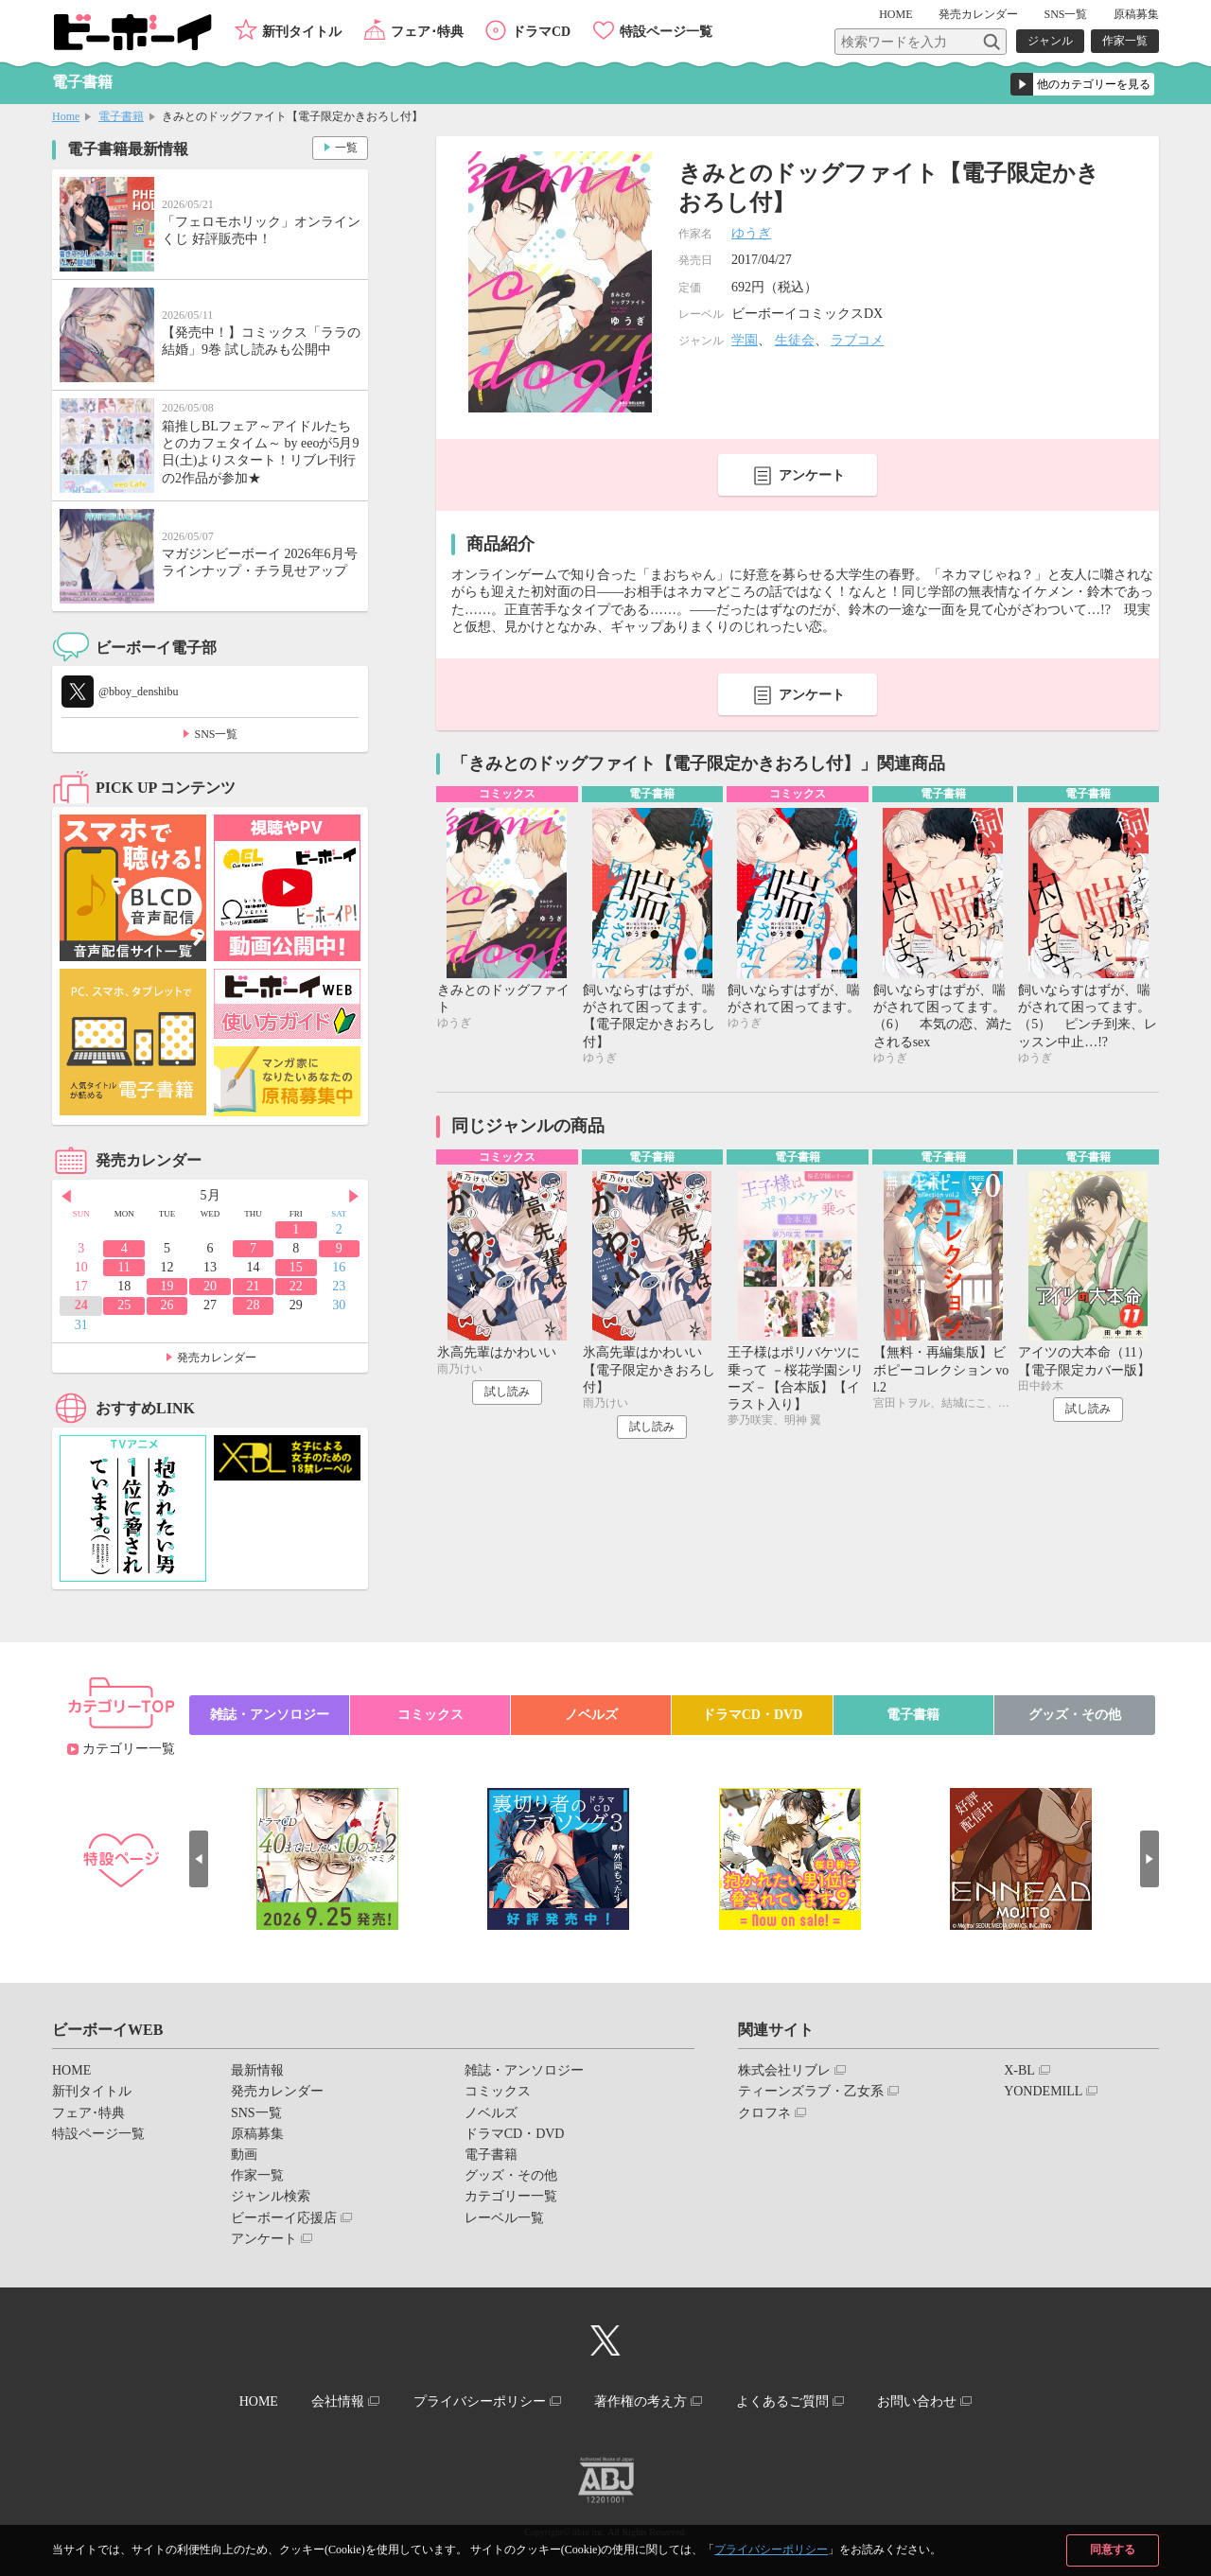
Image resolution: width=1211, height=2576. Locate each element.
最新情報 (257, 2070)
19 (167, 1286)
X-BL (1019, 2070)
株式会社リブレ (784, 2070)
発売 (978, 14)
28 (252, 1305)
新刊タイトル (302, 32)
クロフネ (764, 2113)
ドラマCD (541, 32)
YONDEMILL (1043, 2091)
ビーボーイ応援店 (284, 2218)
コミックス (430, 1715)
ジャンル (1050, 40)
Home (65, 116)
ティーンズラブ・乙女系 (811, 2091)
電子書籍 (121, 116)
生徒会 (795, 340)
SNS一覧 (1065, 14)
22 (296, 1286)
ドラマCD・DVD (752, 1715)
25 (124, 1305)
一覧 (346, 147)
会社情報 (337, 2401)
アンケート (812, 475)
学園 (744, 340)
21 (252, 1286)
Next (354, 1197)
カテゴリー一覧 (128, 1749)
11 (123, 1267)
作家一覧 (1125, 40)
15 (296, 1267)
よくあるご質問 (782, 2401)
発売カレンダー (216, 1357)
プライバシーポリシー (771, 2549)
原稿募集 (1136, 14)
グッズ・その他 (1074, 1715)
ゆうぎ (751, 233)
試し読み (507, 1391)
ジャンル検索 (270, 2196)
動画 (244, 2154)
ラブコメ (857, 340)
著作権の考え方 (640, 2401)
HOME (895, 14)
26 (167, 1305)
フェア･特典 (427, 32)
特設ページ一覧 (666, 32)
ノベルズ (591, 1715)
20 (210, 1286)
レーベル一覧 (504, 2218)
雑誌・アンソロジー (269, 1715)
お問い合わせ (917, 2401)
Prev (66, 1197)
